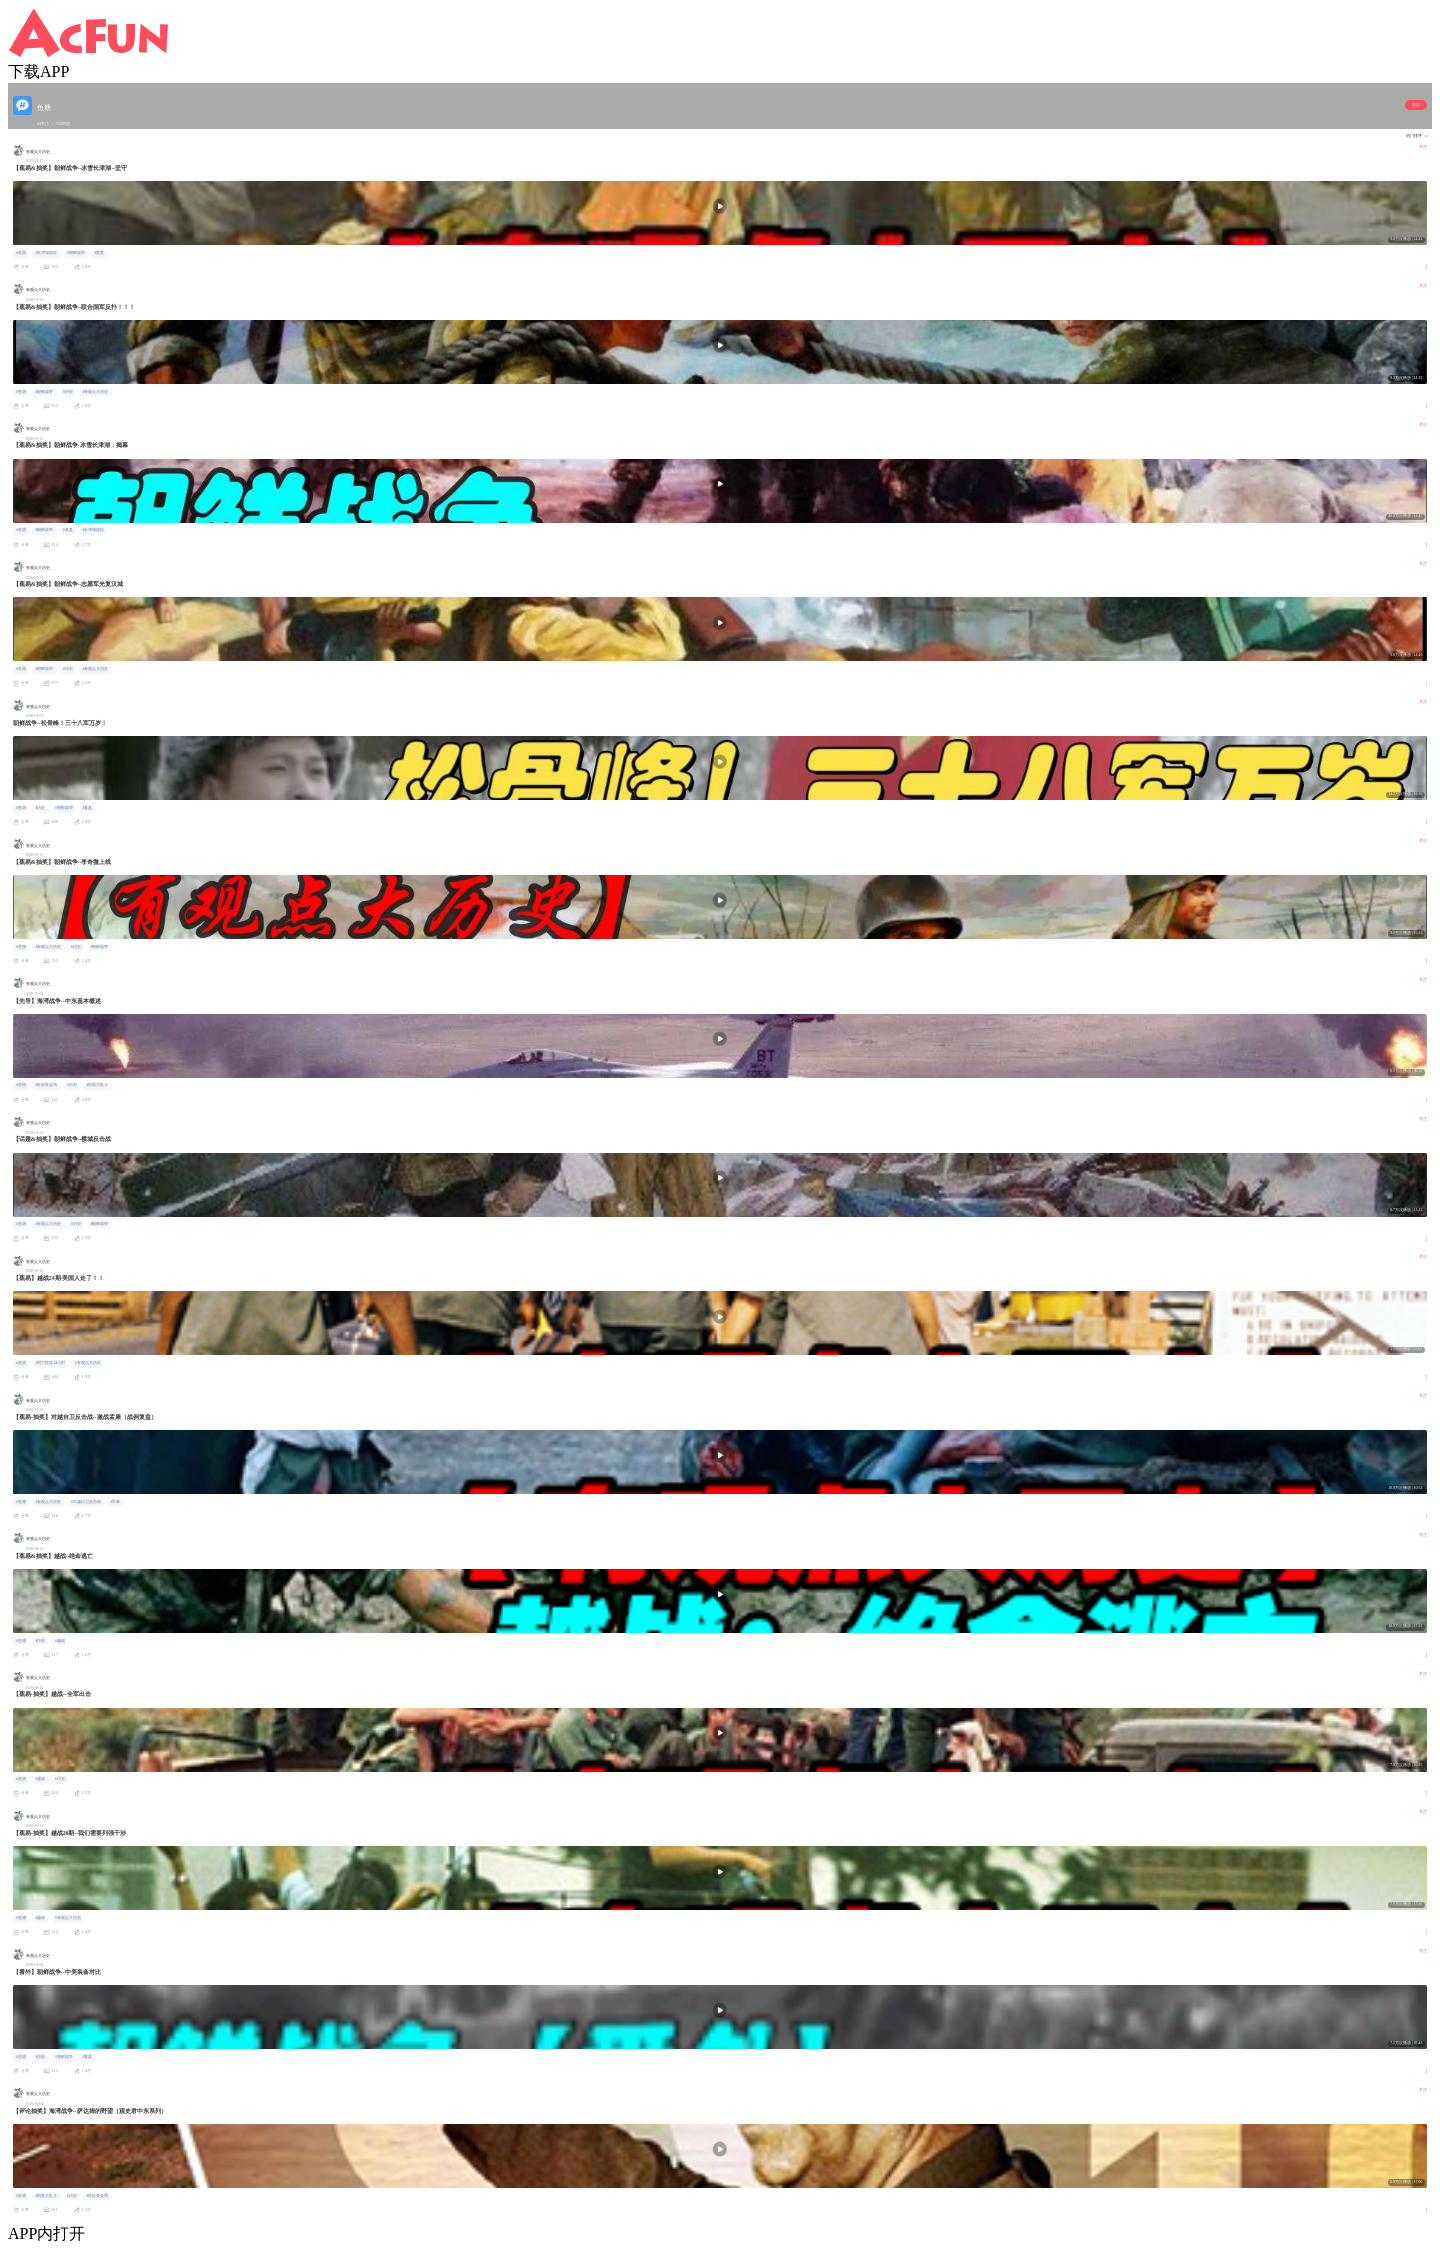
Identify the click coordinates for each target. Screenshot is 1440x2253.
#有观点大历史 (95, 392)
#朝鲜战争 (76, 253)
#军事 (115, 1502)
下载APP (38, 71)
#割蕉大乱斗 (97, 1085)
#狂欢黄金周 (46, 1085)
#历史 (68, 392)
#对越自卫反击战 (86, 1502)
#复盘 (99, 253)
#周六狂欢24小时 (50, 1363)
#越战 (60, 1641)
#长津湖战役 (46, 253)
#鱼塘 (21, 253)
